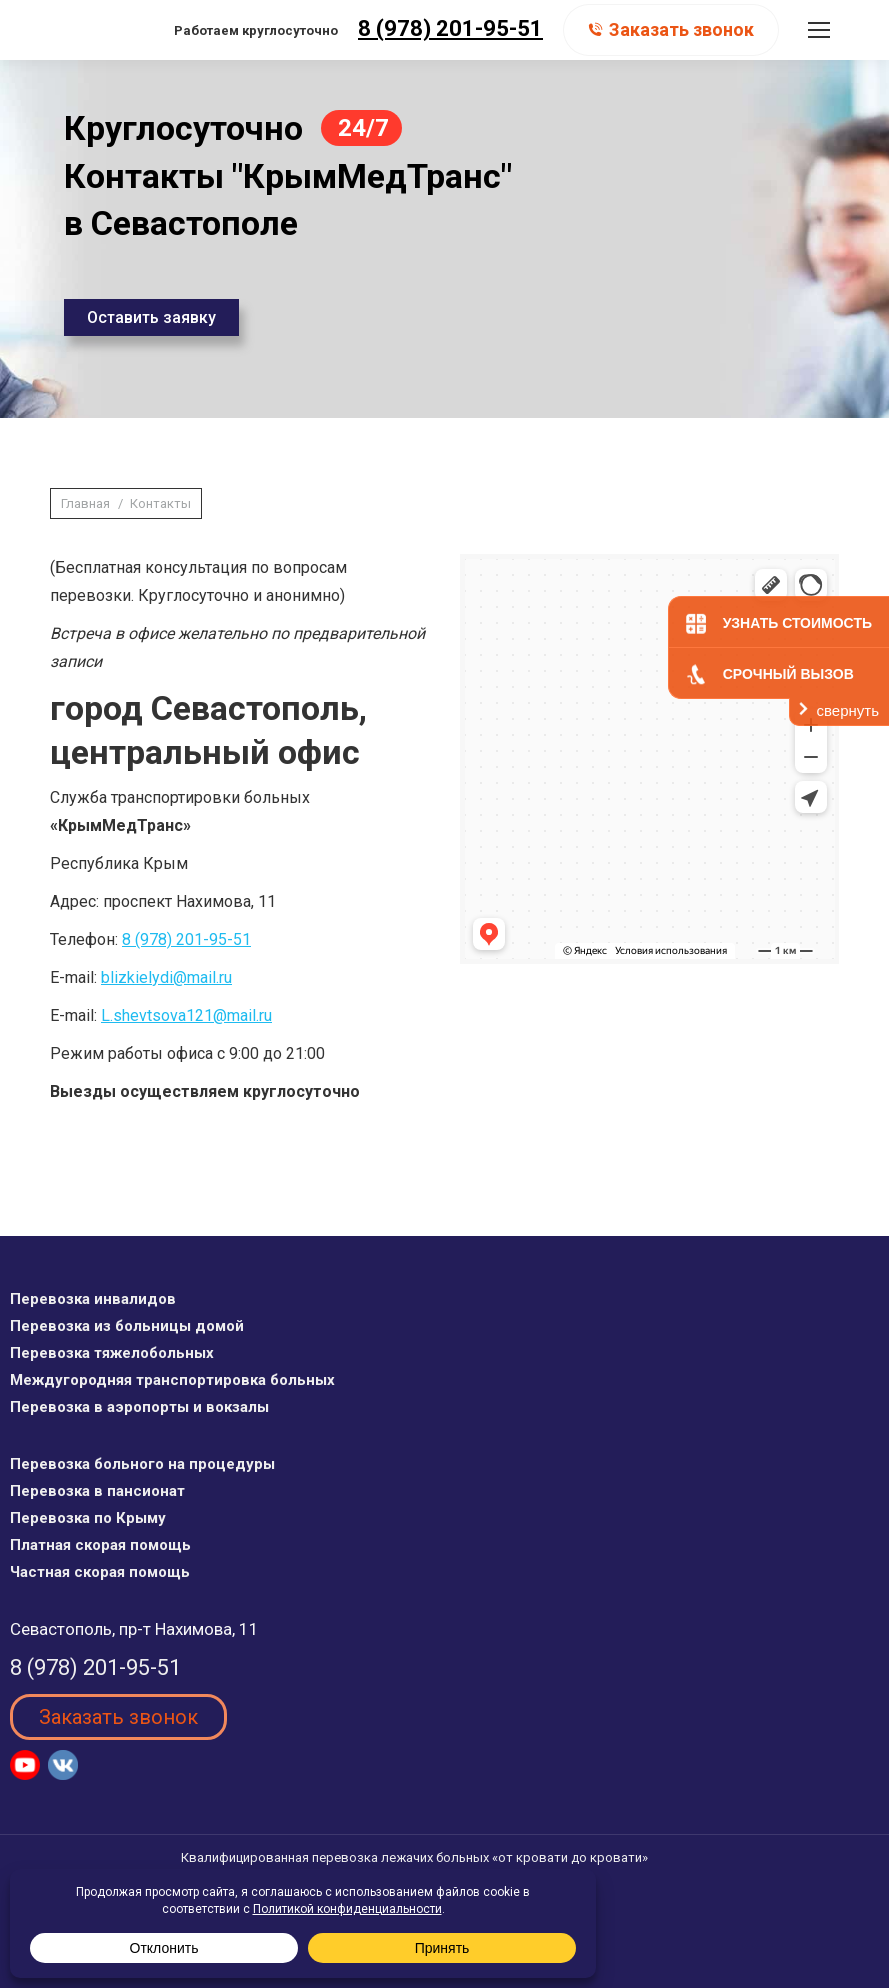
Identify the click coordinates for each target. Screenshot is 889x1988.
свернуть (848, 710)
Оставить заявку (151, 317)
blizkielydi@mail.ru (166, 977)
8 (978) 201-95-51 (450, 28)
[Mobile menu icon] (819, 30)
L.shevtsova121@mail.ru (186, 1015)
